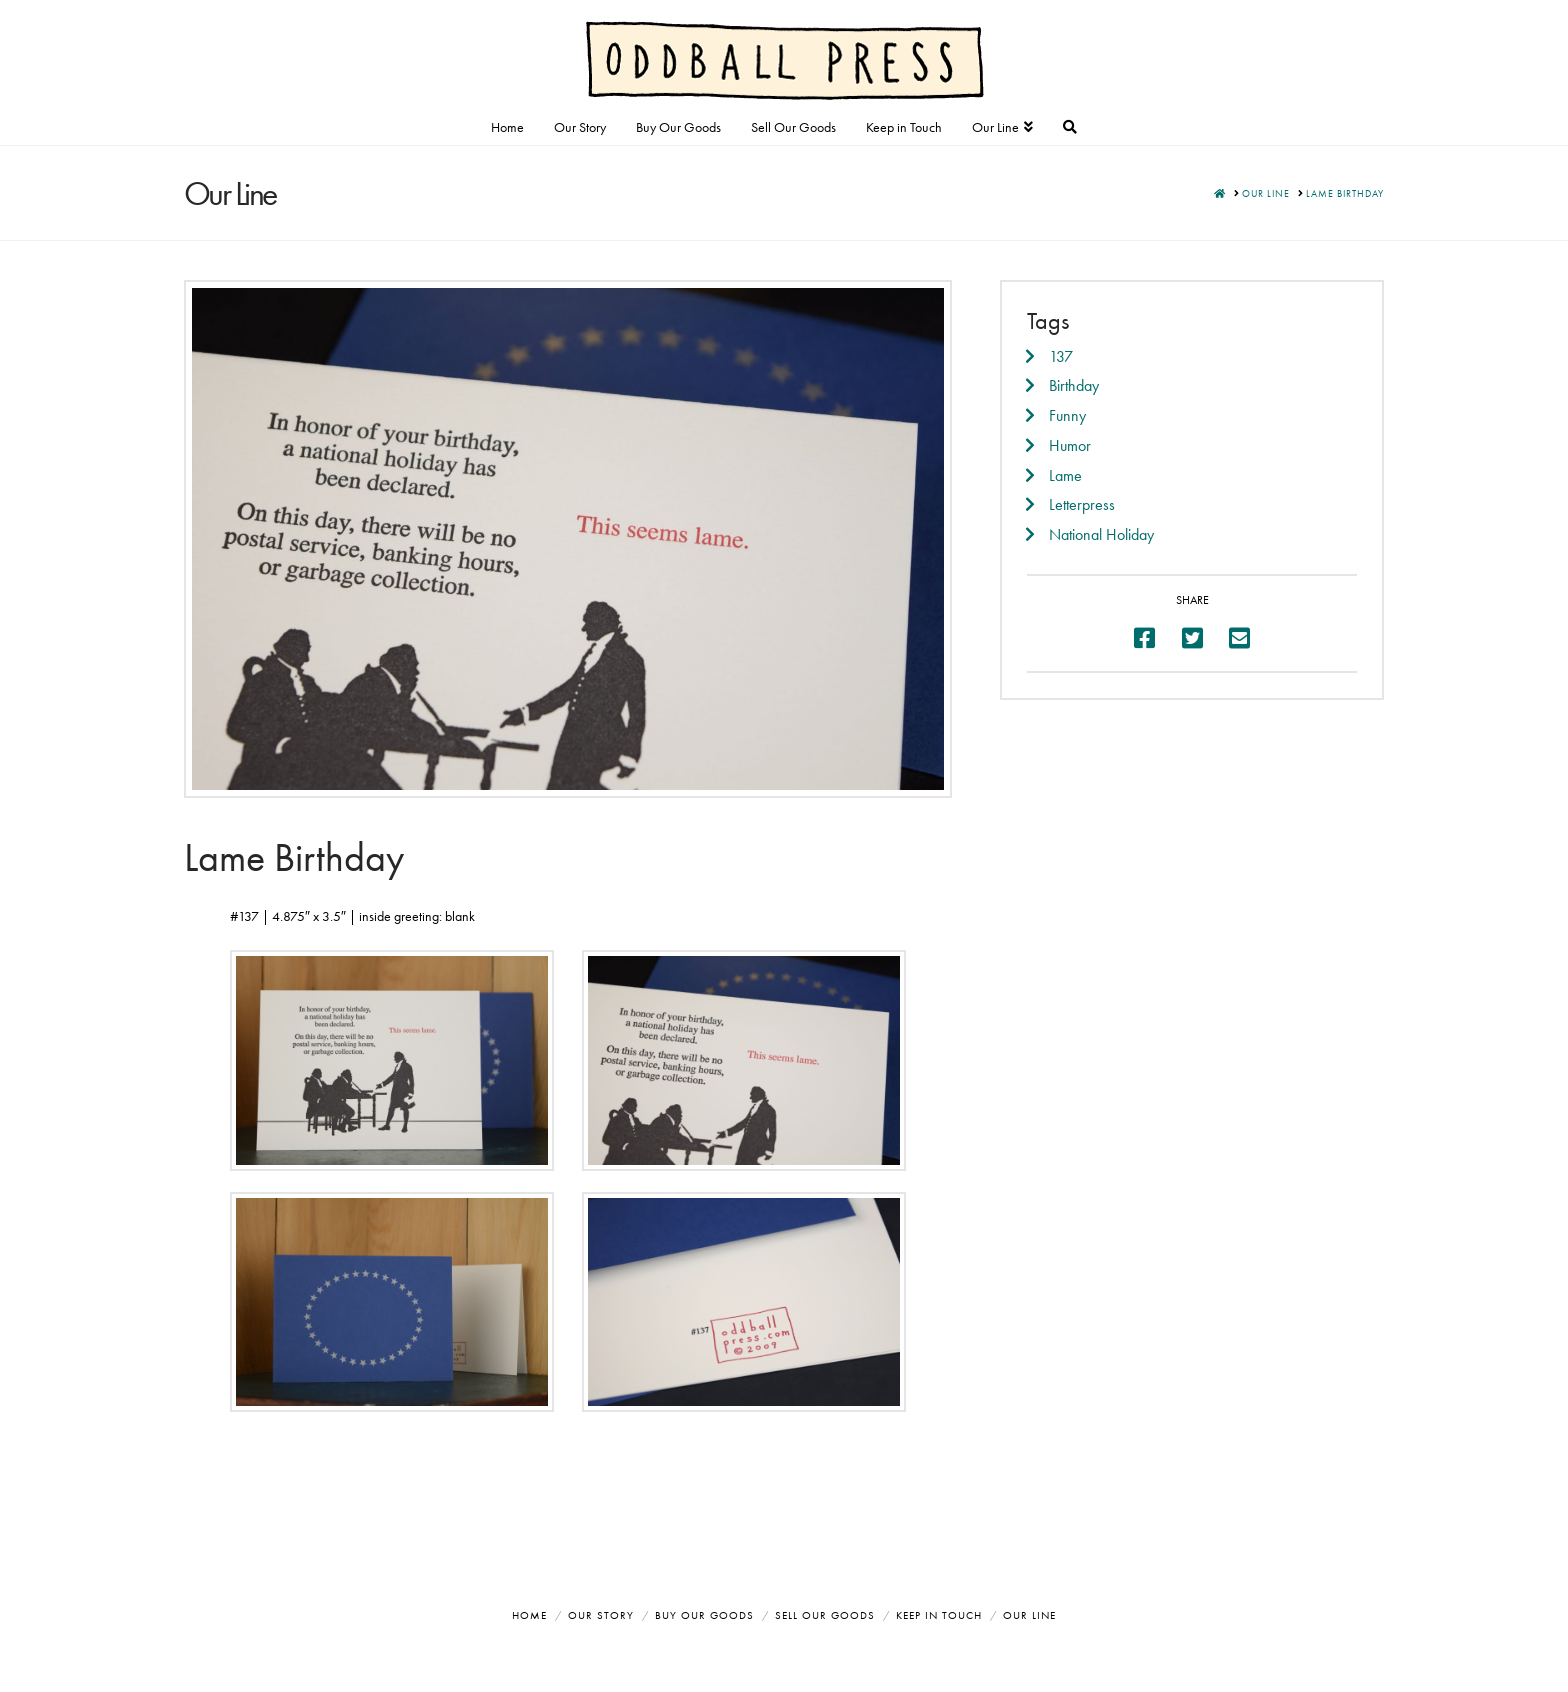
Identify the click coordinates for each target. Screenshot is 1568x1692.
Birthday (1074, 385)
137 (1061, 356)
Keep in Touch (939, 1615)
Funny (1067, 415)
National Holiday (1101, 534)
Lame (1065, 475)
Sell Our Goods (825, 1615)
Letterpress (1082, 504)
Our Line (1029, 1615)
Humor (1070, 445)
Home (529, 1615)
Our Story (601, 1615)
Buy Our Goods (704, 1615)
